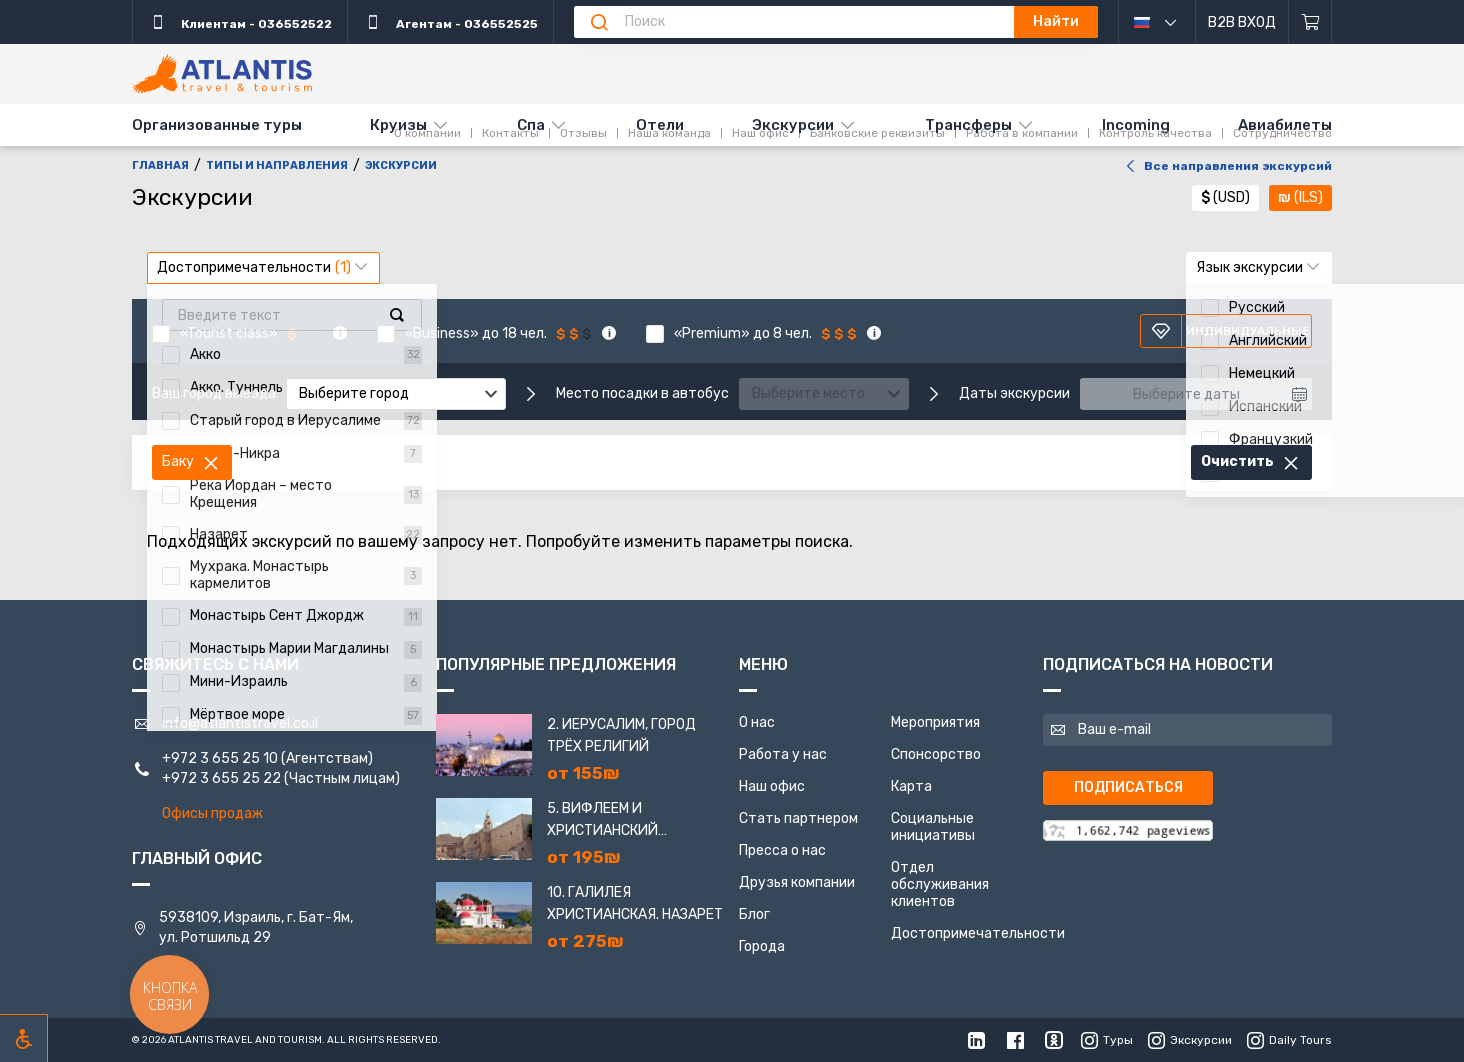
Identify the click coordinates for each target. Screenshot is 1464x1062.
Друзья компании (797, 882)
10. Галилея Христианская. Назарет (635, 903)
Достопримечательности (978, 933)
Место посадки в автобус (642, 394)
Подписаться (1128, 787)
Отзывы (583, 73)
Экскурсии (793, 125)
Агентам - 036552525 (450, 22)
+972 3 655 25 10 (220, 758)
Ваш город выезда (214, 394)
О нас (757, 722)
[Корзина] (1310, 22)
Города (762, 946)
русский (1170, 22)
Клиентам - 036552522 (240, 22)
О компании (427, 73)
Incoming (1136, 125)
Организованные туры (217, 125)
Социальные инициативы (933, 827)
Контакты (510, 73)
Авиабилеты (1285, 125)
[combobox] (396, 394)
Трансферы (968, 125)
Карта (911, 786)
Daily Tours (1289, 1040)
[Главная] (222, 74)
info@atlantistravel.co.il (240, 723)
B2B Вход (1242, 22)
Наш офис (760, 73)
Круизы (398, 125)
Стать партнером (798, 818)
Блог (754, 914)
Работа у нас (783, 754)
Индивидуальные (1230, 331)
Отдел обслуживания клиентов (940, 884)
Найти (1056, 21)
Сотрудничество (1282, 73)
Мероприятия (935, 722)
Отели (660, 125)
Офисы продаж (212, 813)
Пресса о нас (782, 850)
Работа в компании (1022, 73)
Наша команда (669, 73)
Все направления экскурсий (1226, 166)
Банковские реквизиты (877, 73)
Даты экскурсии (1014, 394)
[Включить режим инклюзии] (24, 1038)
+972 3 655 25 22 (221, 778)
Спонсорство (936, 754)
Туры (1107, 1040)
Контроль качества (1155, 73)
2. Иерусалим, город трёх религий (621, 735)
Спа (531, 125)
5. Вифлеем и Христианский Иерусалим (602, 821)
